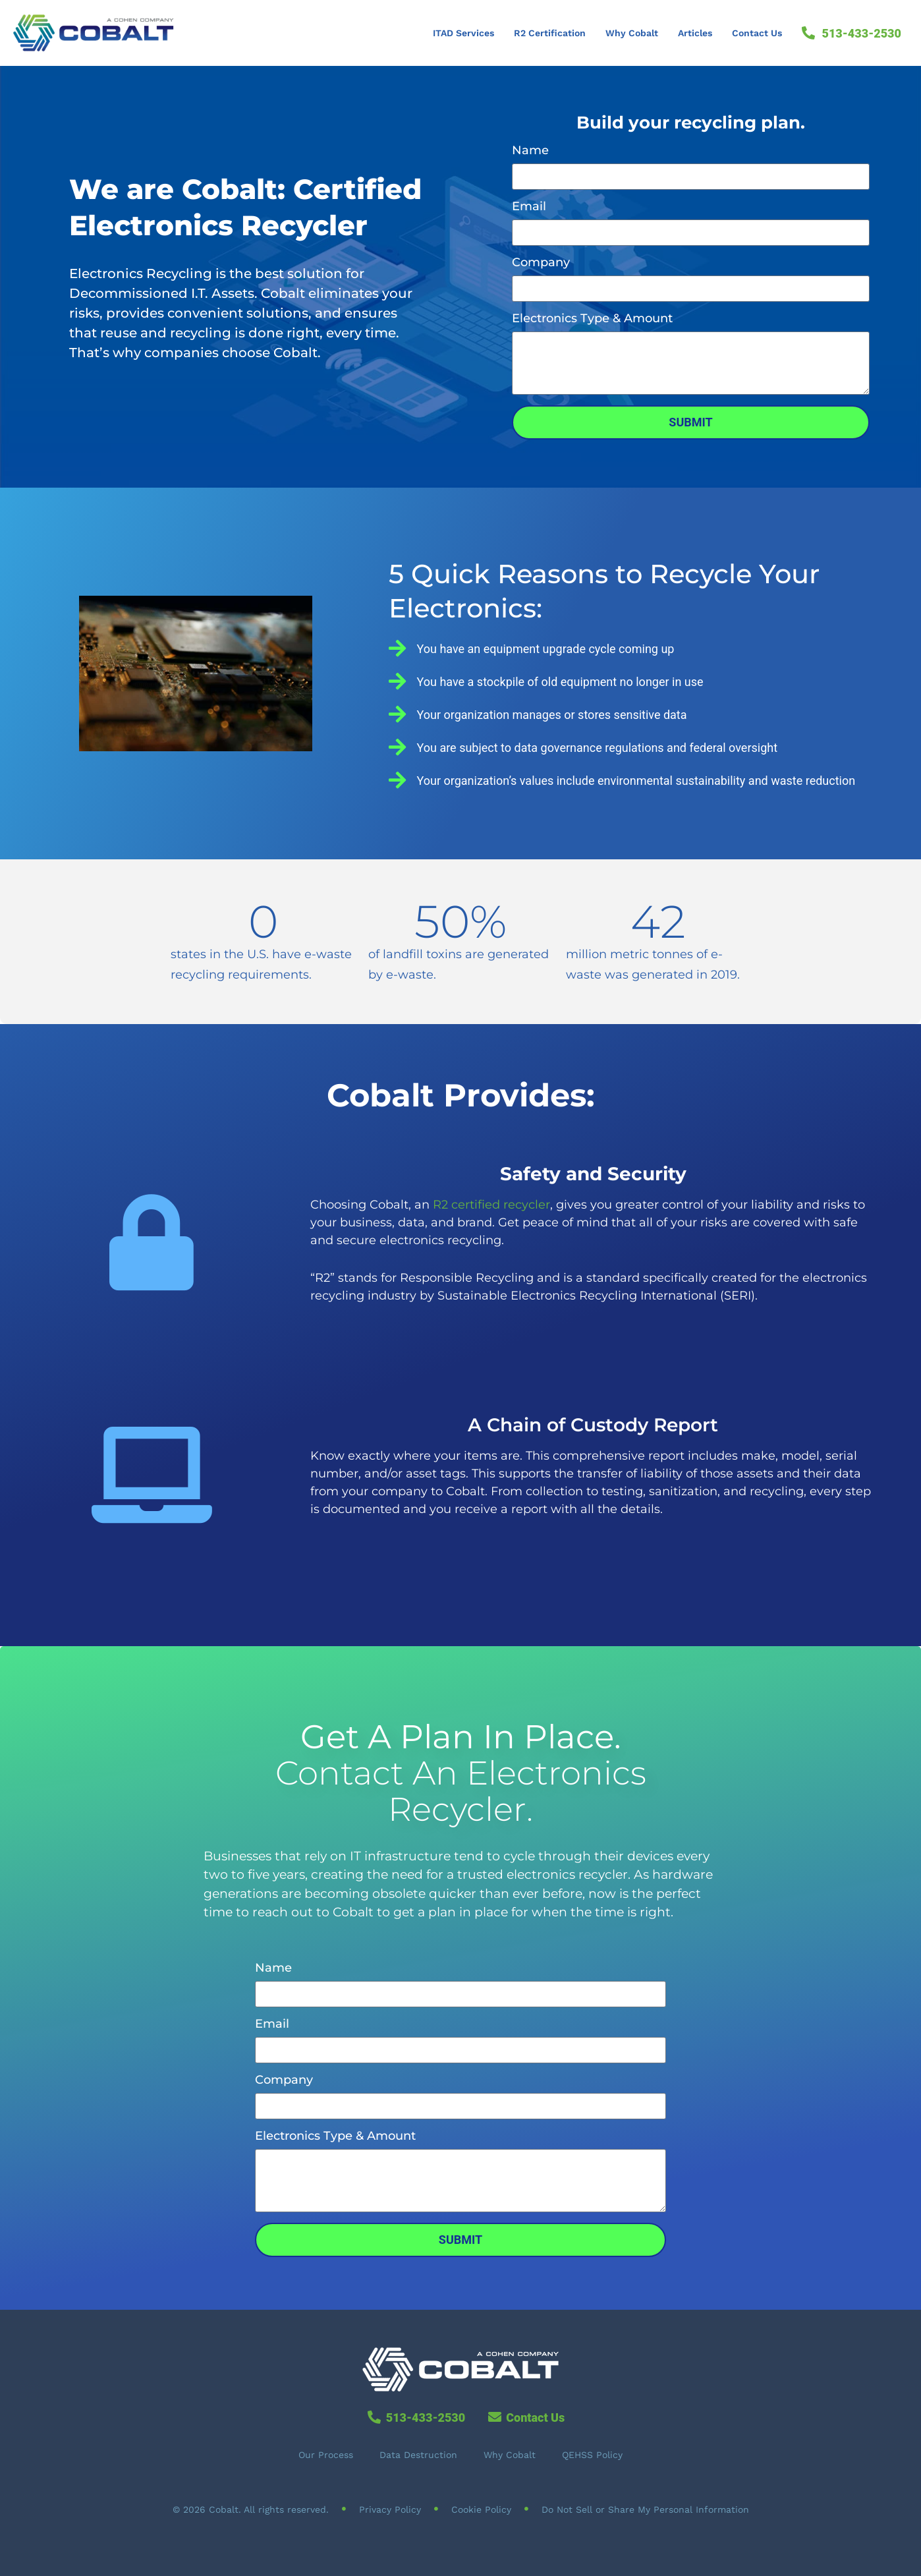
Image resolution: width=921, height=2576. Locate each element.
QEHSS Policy (592, 2454)
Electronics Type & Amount (592, 319)
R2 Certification (550, 33)
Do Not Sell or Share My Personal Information (645, 2509)
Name (530, 150)
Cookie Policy (481, 2509)
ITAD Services (463, 33)
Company (541, 263)
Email (529, 207)
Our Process (325, 2454)
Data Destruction (418, 2454)
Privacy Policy (390, 2509)
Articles (695, 33)
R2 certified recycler (491, 1204)
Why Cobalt (631, 33)
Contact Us (757, 33)
